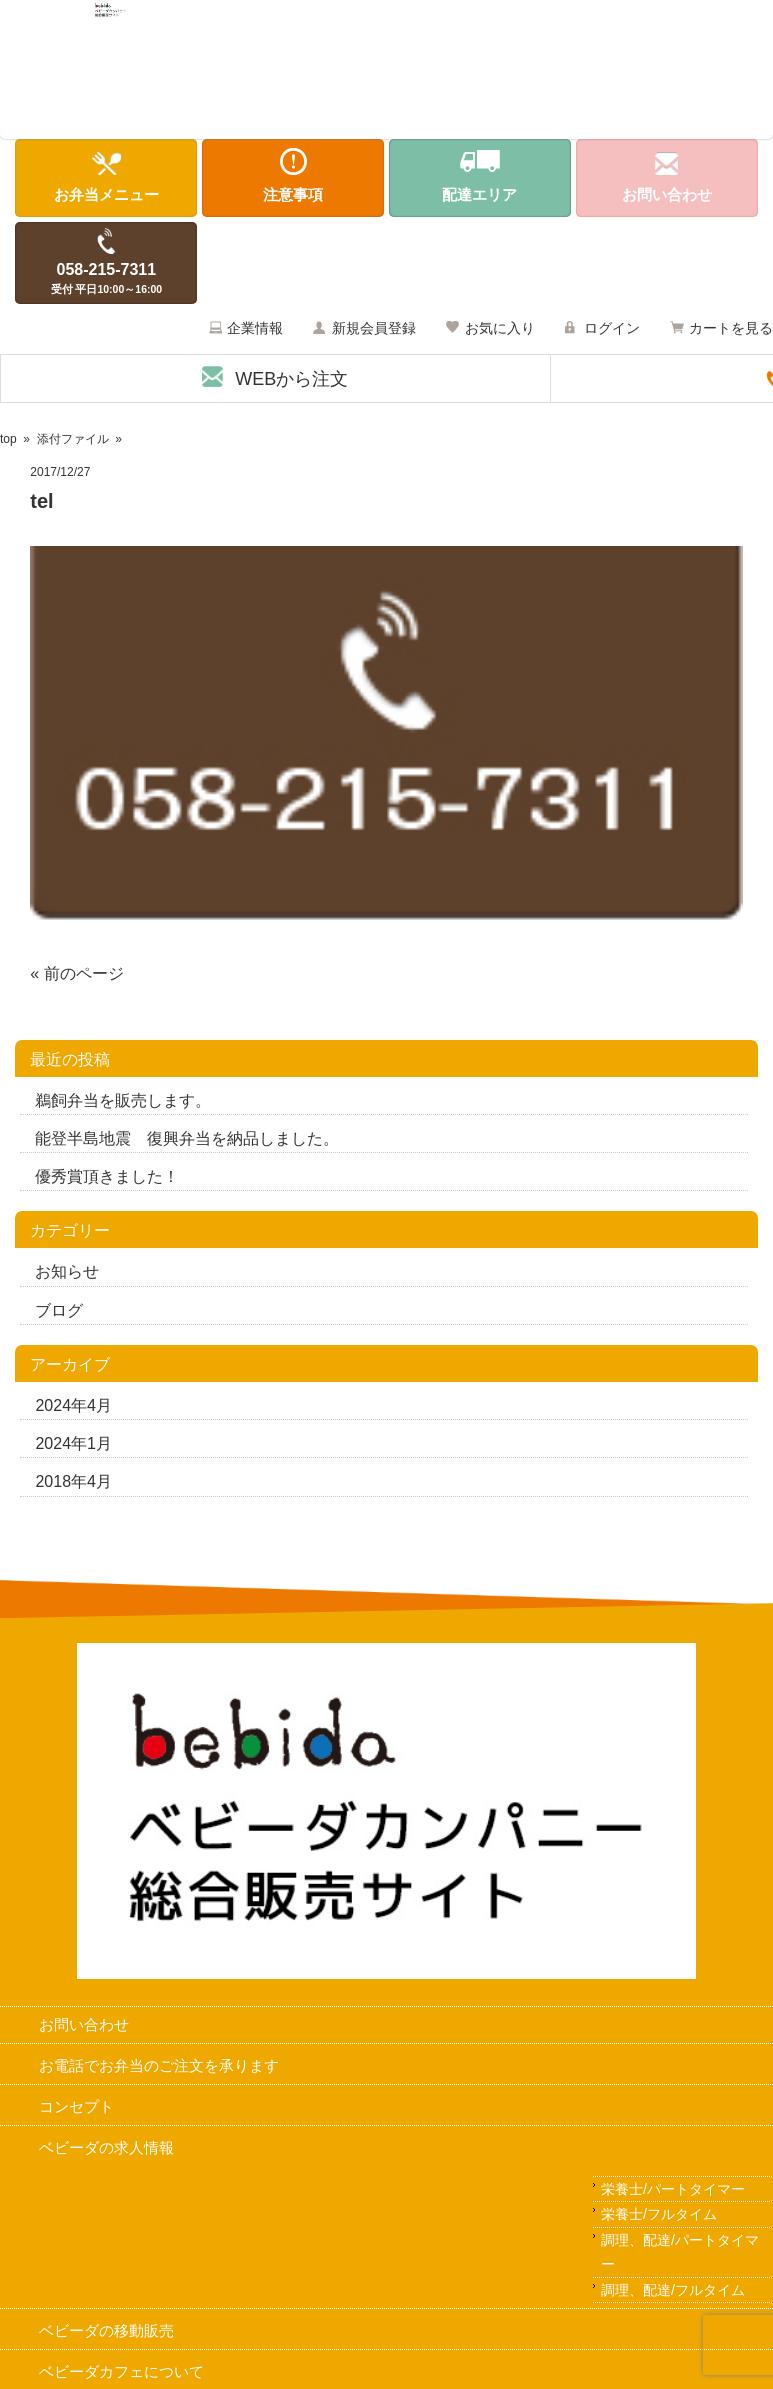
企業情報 (255, 332)
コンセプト (76, 2110)
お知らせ (67, 1275)
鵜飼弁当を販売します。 (123, 1104)
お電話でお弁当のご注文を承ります (159, 2069)
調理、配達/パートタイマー (680, 2255)
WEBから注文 (291, 383)
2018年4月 (73, 1485)
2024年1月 (73, 1447)
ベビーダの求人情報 (106, 2150)
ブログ (59, 1313)
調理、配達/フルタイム (673, 2293)
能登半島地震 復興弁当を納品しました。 (187, 1142)
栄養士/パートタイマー (673, 2192)
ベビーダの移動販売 (106, 2334)
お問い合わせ (84, 2028)
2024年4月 (73, 1409)
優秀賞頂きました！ (107, 1180)
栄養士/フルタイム (659, 2218)
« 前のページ (76, 976)
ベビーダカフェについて (121, 2375)
